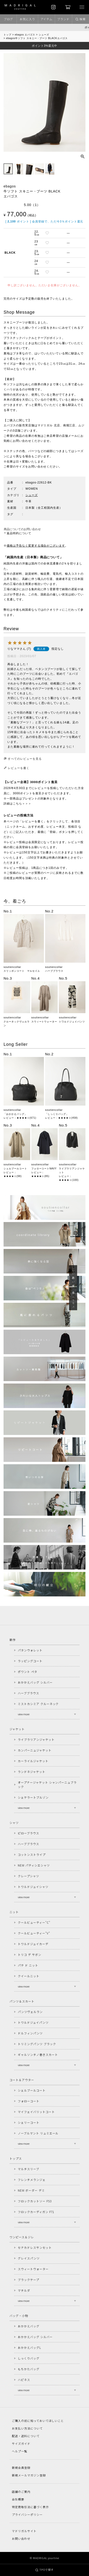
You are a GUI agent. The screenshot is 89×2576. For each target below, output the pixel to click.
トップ (7, 34)
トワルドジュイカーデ (33, 1944)
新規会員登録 (21, 2467)
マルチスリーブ (28, 2169)
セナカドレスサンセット (35, 2247)
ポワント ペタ (27, 1672)
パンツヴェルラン (30, 2012)
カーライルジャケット (33, 1761)
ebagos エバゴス (25, 34)
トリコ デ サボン (29, 1954)
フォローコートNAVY (44, 1168)
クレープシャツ (28, 1876)
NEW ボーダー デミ (31, 2190)
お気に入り (27, 19)
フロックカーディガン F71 (36, 2212)
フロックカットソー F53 (34, 2201)
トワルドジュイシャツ (33, 1887)
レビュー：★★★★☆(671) (20, 1118)
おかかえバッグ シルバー (35, 1682)
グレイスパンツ (29, 2258)
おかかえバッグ (28, 2326)
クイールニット (28, 1976)
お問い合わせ (21, 2538)
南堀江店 (69, 425)
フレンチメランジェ (32, 2180)
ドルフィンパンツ (30, 2033)
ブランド (63, 19)
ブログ (8, 19)
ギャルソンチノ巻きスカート (38, 2055)
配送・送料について (26, 2436)
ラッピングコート (30, 1661)
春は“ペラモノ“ (85, 1298)
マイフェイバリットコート (36, 2112)
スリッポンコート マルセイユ (22, 971)
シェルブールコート (15, 1168)
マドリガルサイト (24, 2531)
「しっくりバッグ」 (57, 1114)
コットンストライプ (32, 1854)
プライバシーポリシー (27, 2514)
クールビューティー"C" (34, 1922)
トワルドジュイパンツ (72, 1021)
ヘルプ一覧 (19, 2451)
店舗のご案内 (21, 2492)
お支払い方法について (27, 2428)
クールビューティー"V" (34, 1933)
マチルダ (24, 2290)
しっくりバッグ (28, 2358)
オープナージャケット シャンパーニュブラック (47, 1784)
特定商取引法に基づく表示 (30, 2507)
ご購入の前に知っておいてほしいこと (38, 2421)
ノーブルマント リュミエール (38, 2133)
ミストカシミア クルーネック (38, 1704)
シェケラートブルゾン (33, 1797)
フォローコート (28, 2101)
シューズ (44, 34)
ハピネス (24, 2380)
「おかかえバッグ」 (15, 1114)
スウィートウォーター (44, 1021)
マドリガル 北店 (48, 425)
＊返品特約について (17, 533)
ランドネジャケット (31, 1772)
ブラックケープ (28, 2280)
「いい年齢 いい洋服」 (85, 1276)
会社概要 (18, 2499)
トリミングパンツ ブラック (37, 2044)
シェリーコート (28, 2122)
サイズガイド (21, 2443)
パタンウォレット (30, 1650)
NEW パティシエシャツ (34, 1865)
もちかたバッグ (28, 2369)
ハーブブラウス (54, 971)
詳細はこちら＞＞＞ (17, 803)
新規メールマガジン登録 (29, 2475)
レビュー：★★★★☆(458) (61, 1118)
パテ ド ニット (28, 1965)
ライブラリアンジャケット (36, 1739)
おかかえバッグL (29, 2347)
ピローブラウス (28, 1833)
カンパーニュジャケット (35, 1750)
